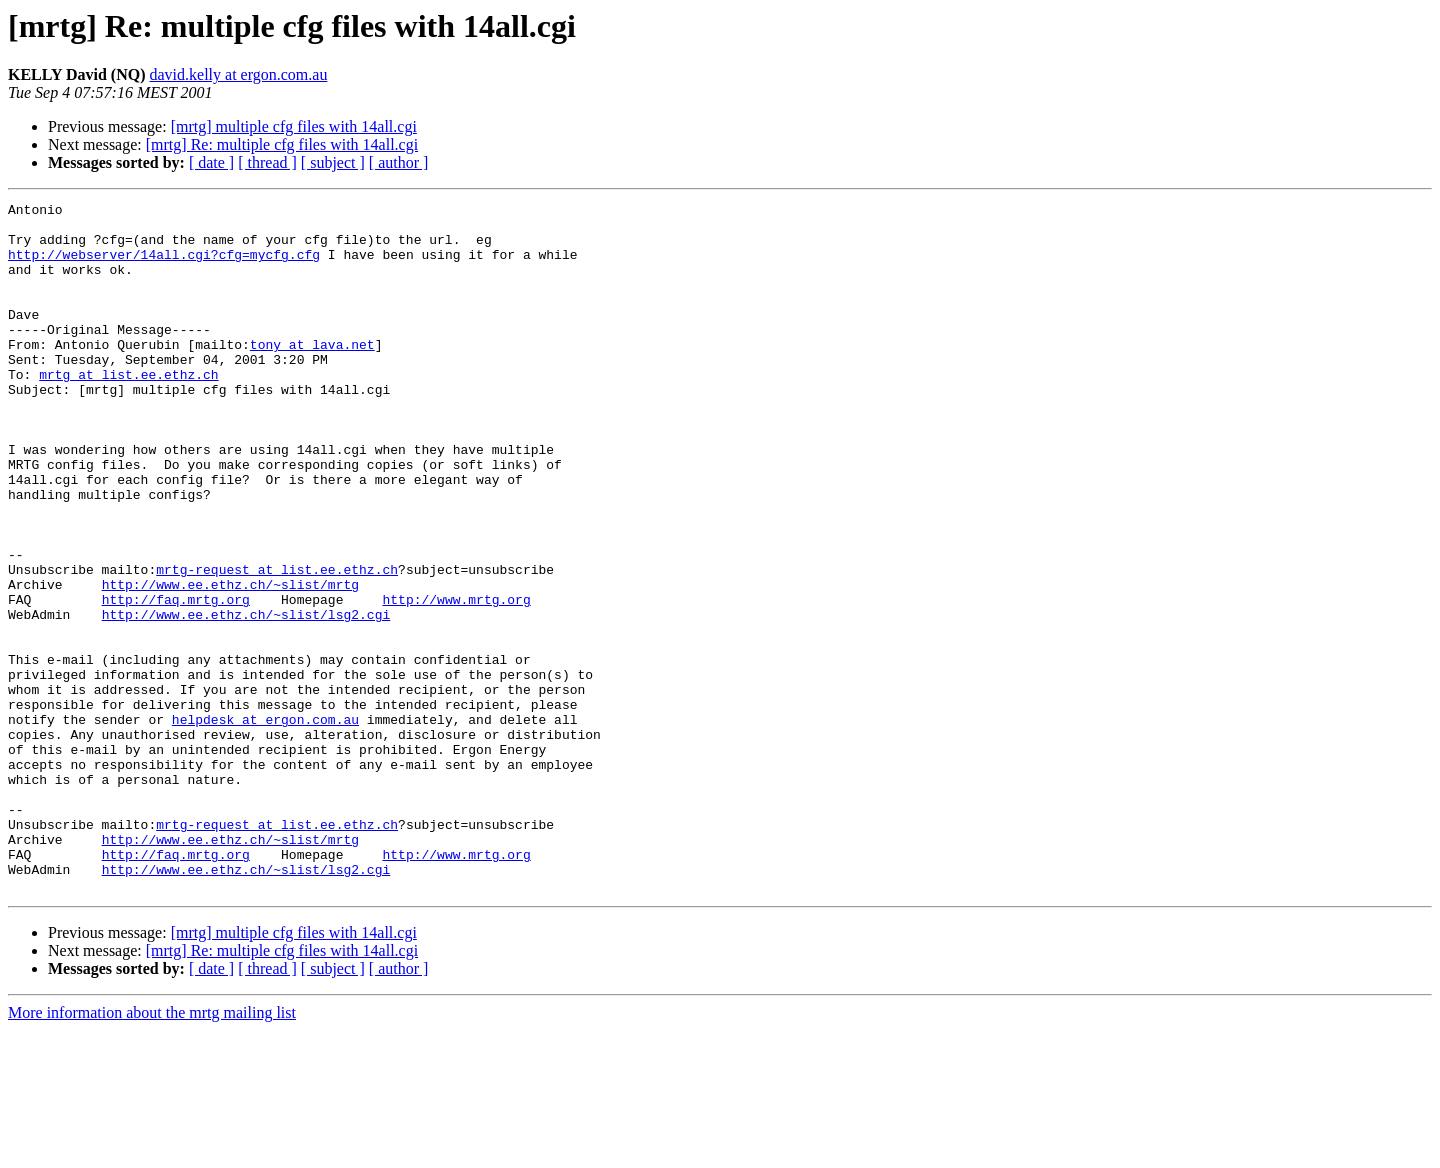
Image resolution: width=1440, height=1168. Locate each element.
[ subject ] (333, 162)
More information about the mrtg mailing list (152, 1150)
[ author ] (399, 162)
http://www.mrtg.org (456, 680)
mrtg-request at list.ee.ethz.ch (277, 644)
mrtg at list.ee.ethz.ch (128, 410)
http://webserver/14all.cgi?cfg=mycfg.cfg (164, 266)
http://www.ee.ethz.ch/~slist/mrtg (230, 662)
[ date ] (211, 162)
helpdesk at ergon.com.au (265, 824)
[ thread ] (267, 162)
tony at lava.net (312, 374)
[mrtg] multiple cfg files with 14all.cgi (294, 126)
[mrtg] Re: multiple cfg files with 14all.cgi (282, 144)
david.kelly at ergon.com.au (239, 74)
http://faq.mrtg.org (176, 680)
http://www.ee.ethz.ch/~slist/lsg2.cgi (246, 698)
